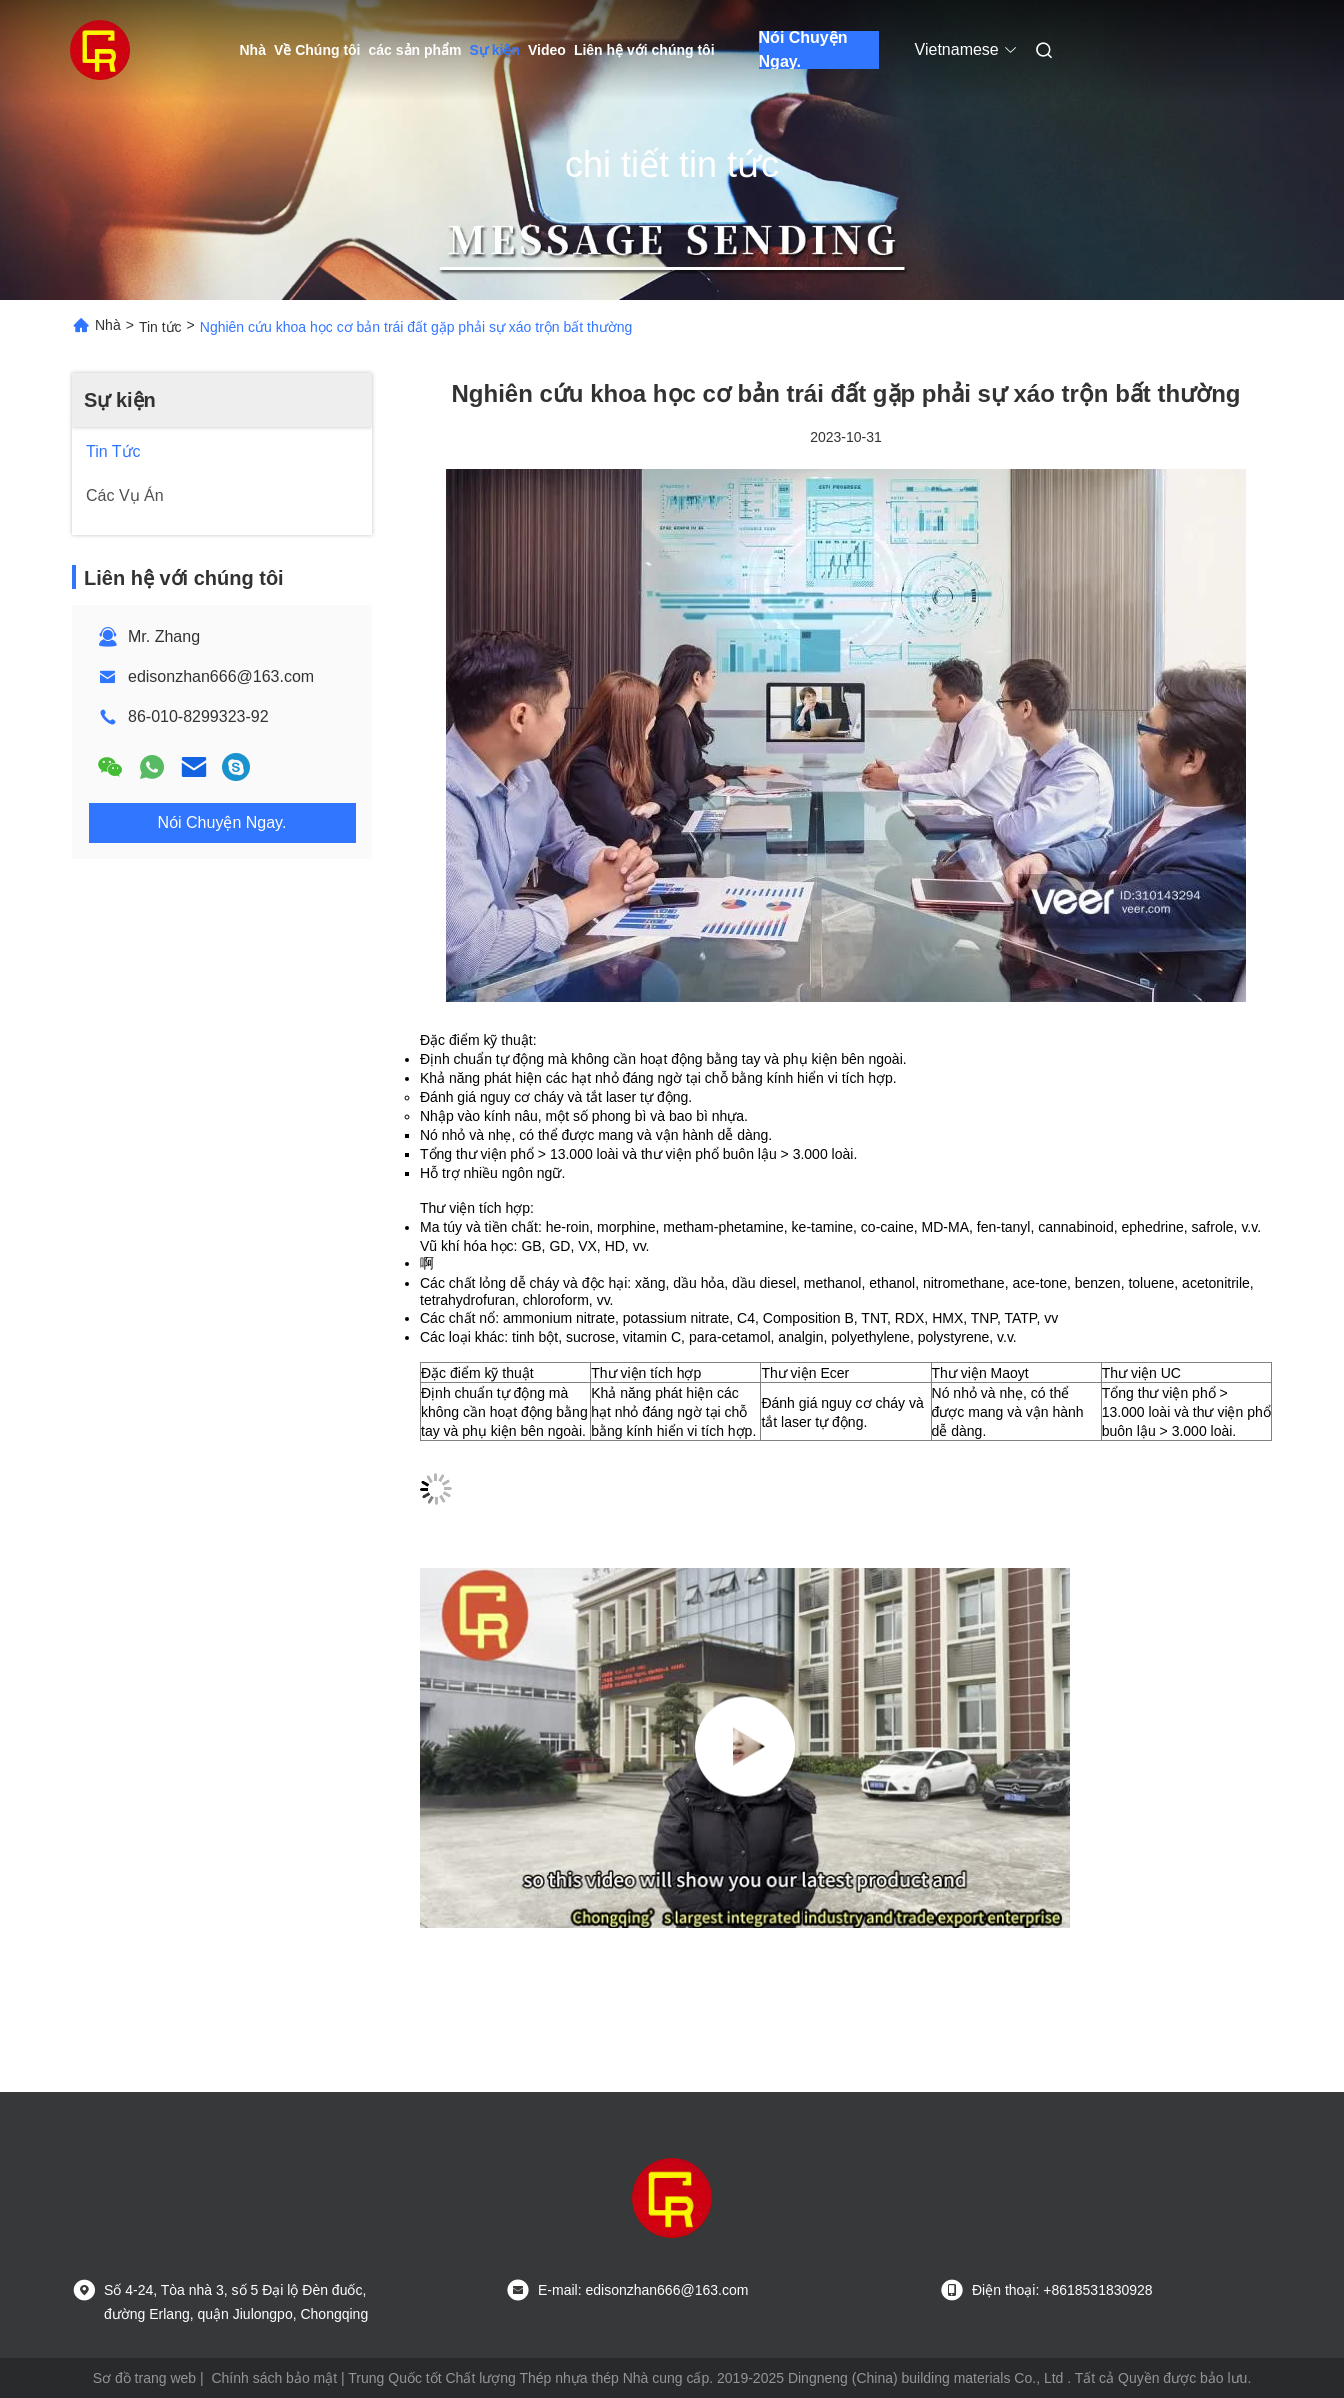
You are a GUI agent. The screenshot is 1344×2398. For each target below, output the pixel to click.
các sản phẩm (415, 50)
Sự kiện (495, 50)
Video (547, 50)
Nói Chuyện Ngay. (803, 50)
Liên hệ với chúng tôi (644, 50)
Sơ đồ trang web (144, 2378)
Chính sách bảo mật (274, 2378)
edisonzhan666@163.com (221, 676)
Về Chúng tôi (317, 50)
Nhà (253, 50)
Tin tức (160, 327)
